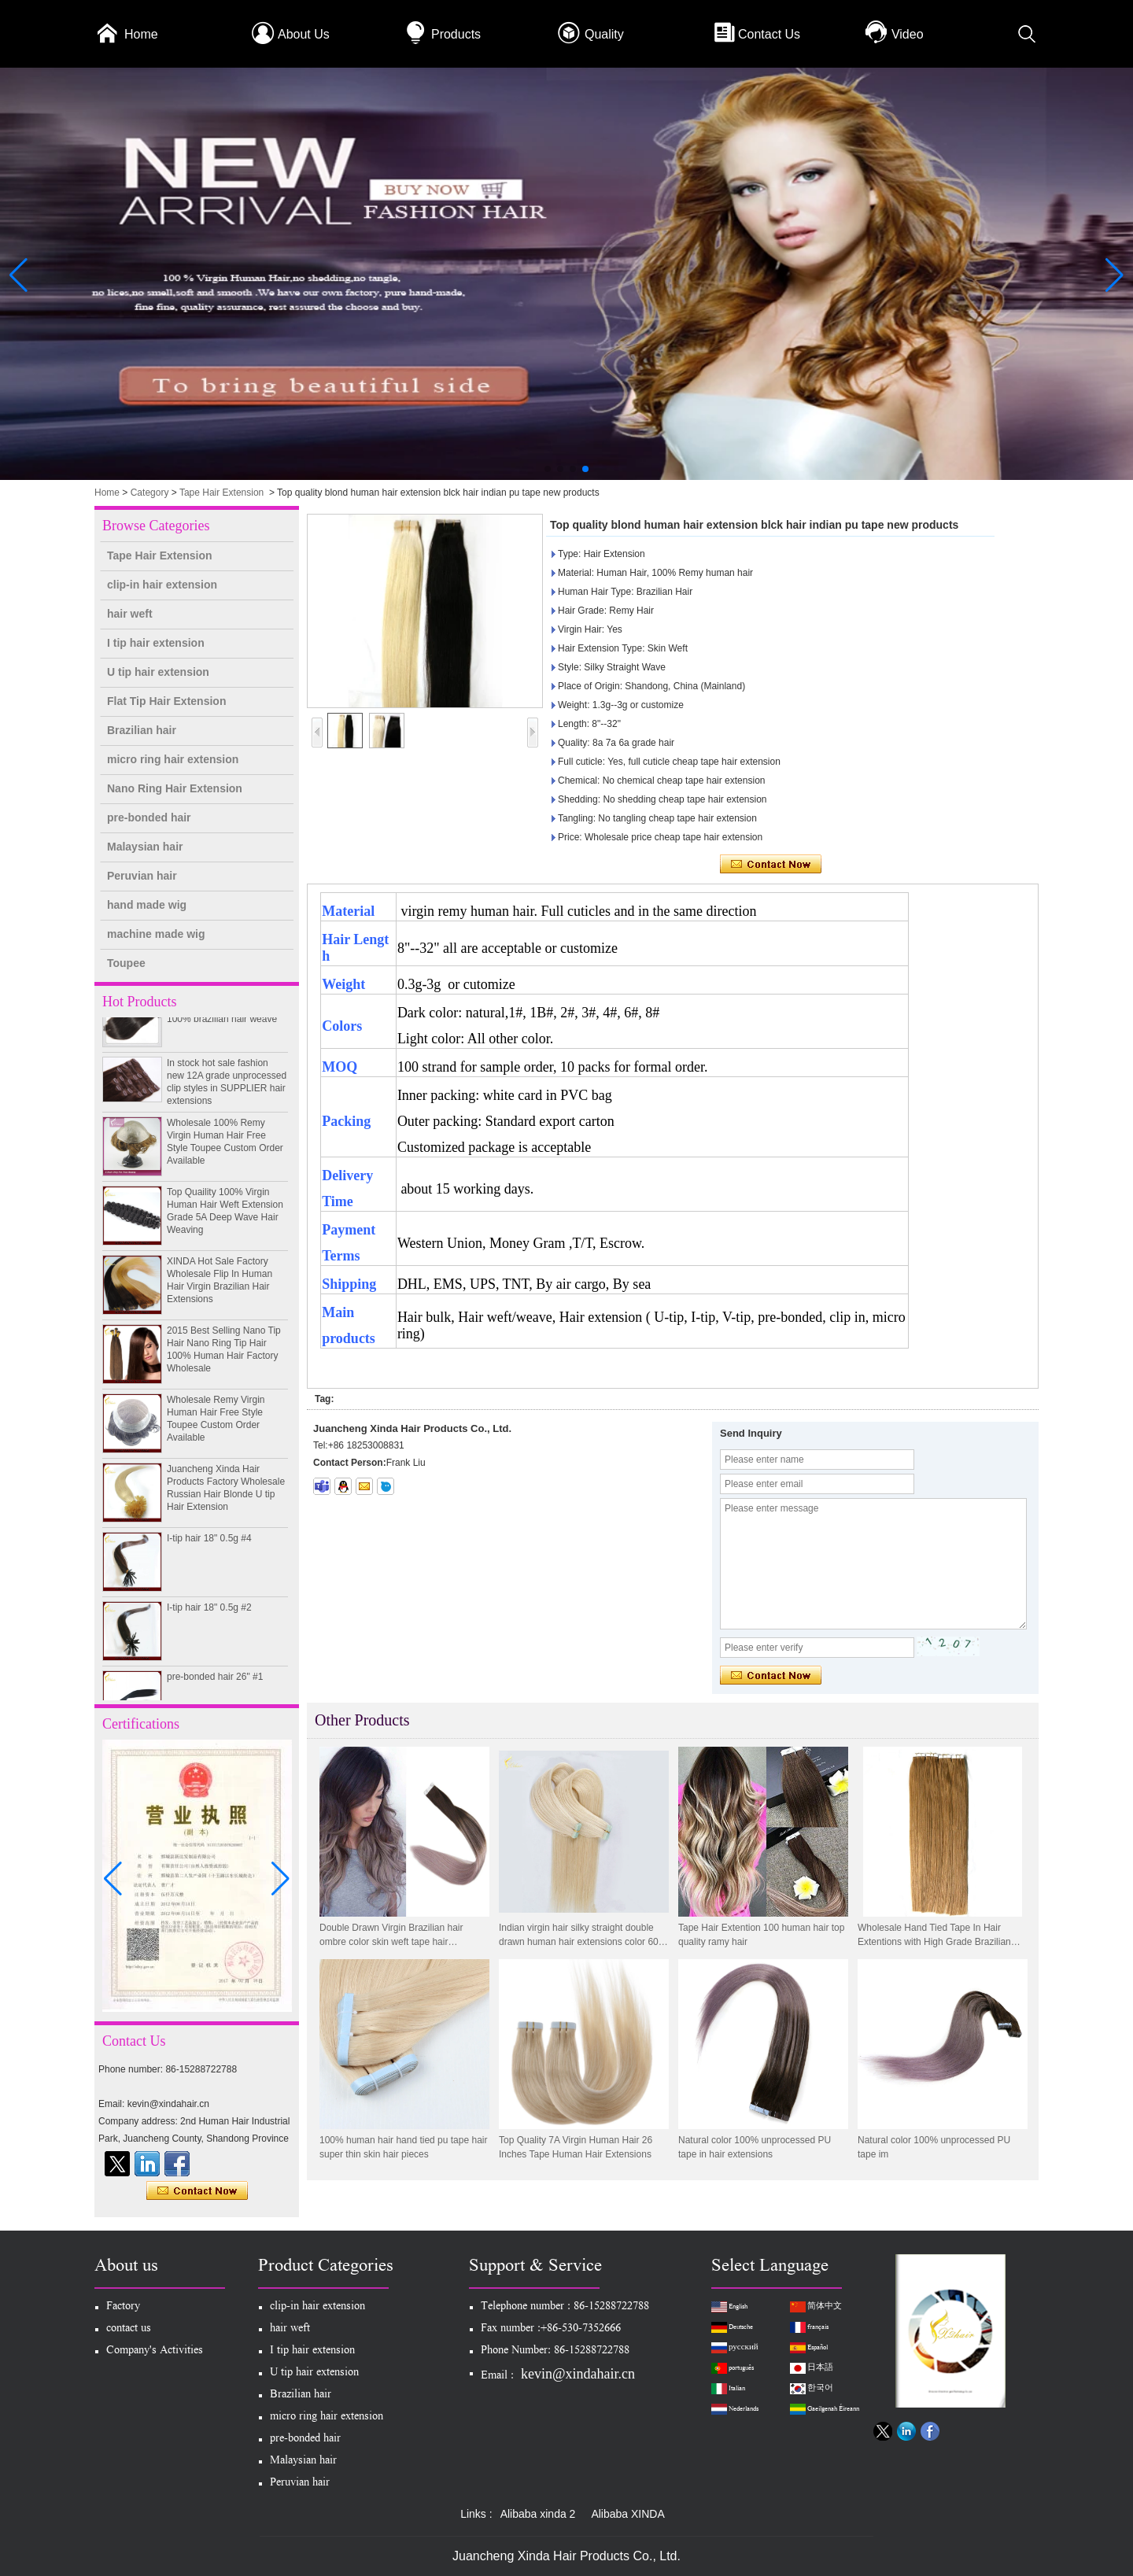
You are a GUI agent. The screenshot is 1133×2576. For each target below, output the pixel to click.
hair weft (130, 613)
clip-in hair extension (162, 584)
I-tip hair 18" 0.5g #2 (209, 1611)
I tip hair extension (156, 643)
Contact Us (769, 34)
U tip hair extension (158, 672)
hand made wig (146, 905)
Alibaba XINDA (627, 2514)
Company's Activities (154, 2351)
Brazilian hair (141, 730)
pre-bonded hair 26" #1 (215, 1680)
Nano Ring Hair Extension (174, 788)
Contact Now (197, 2191)
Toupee (126, 963)
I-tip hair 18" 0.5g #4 (209, 1542)
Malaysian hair (145, 846)
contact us (128, 2329)
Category (150, 492)
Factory (123, 2307)
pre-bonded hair (149, 817)
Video (907, 34)
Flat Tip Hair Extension (166, 701)
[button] (547, 469)
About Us (304, 34)
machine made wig (156, 934)
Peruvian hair (142, 875)
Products (456, 34)
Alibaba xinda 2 (538, 2514)
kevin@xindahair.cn (578, 2374)
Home (141, 34)
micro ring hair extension (172, 759)
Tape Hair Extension (221, 492)
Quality (604, 34)
